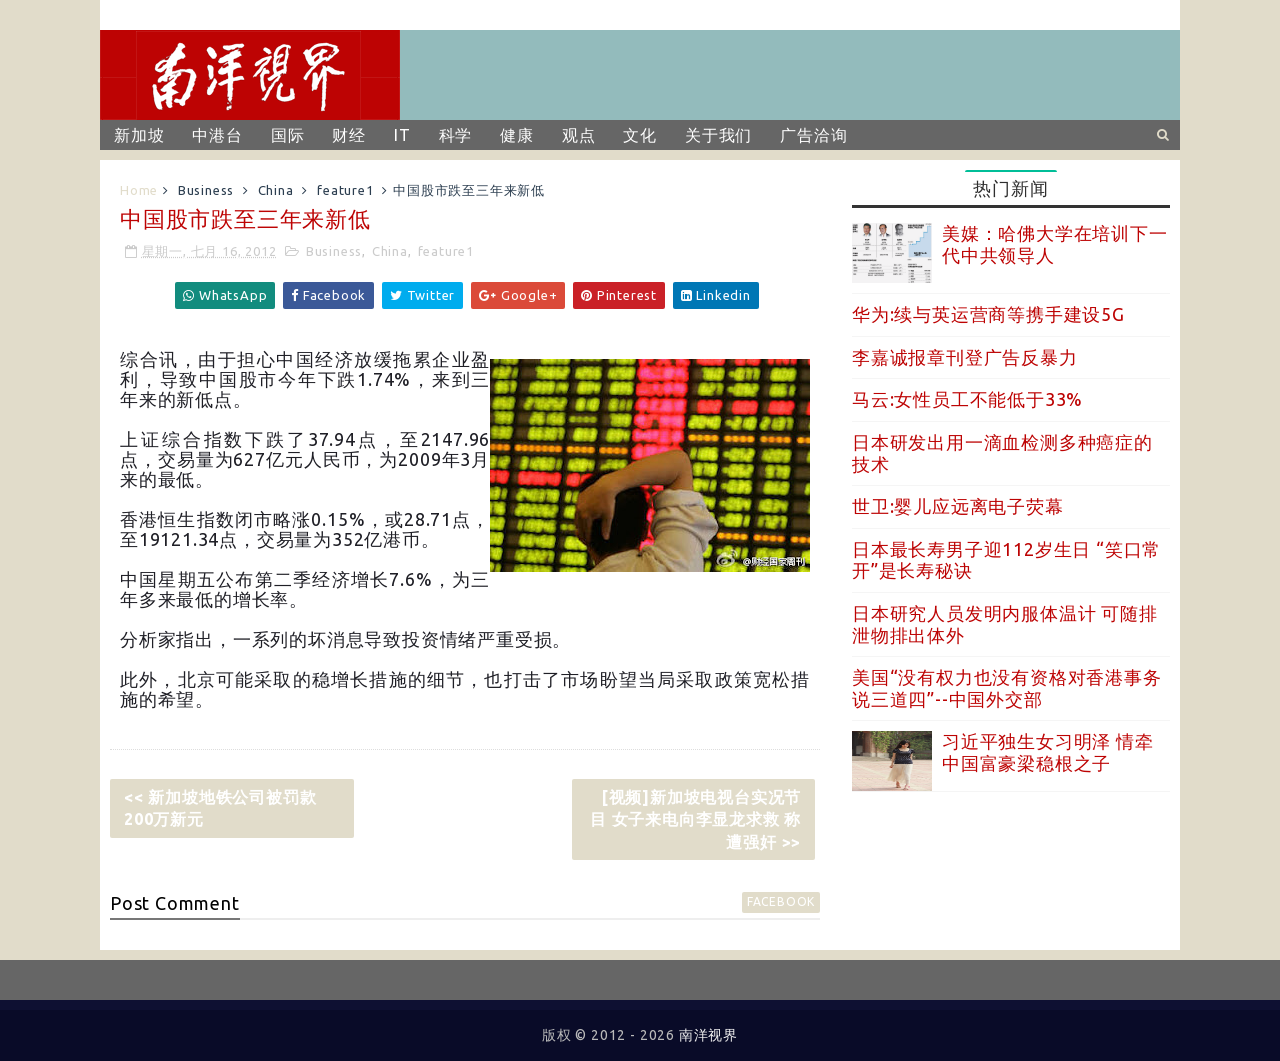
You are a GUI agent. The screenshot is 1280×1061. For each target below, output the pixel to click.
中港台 (217, 135)
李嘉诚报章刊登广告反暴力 (965, 357)
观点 (579, 135)
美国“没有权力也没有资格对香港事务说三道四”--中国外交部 (1007, 688)
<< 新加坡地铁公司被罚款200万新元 (220, 808)
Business (206, 190)
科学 (456, 135)
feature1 (345, 190)
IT (402, 135)
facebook (781, 901)
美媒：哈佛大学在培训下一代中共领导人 (1055, 244)
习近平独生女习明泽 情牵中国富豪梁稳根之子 (1048, 752)
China (276, 190)
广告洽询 (813, 135)
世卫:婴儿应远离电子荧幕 (958, 506)
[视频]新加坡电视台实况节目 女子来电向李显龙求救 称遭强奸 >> (695, 819)
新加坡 (139, 135)
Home (139, 190)
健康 (517, 135)
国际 (288, 135)
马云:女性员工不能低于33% (967, 399)
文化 (640, 135)
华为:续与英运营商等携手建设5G (988, 314)
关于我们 (718, 135)
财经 (349, 135)
